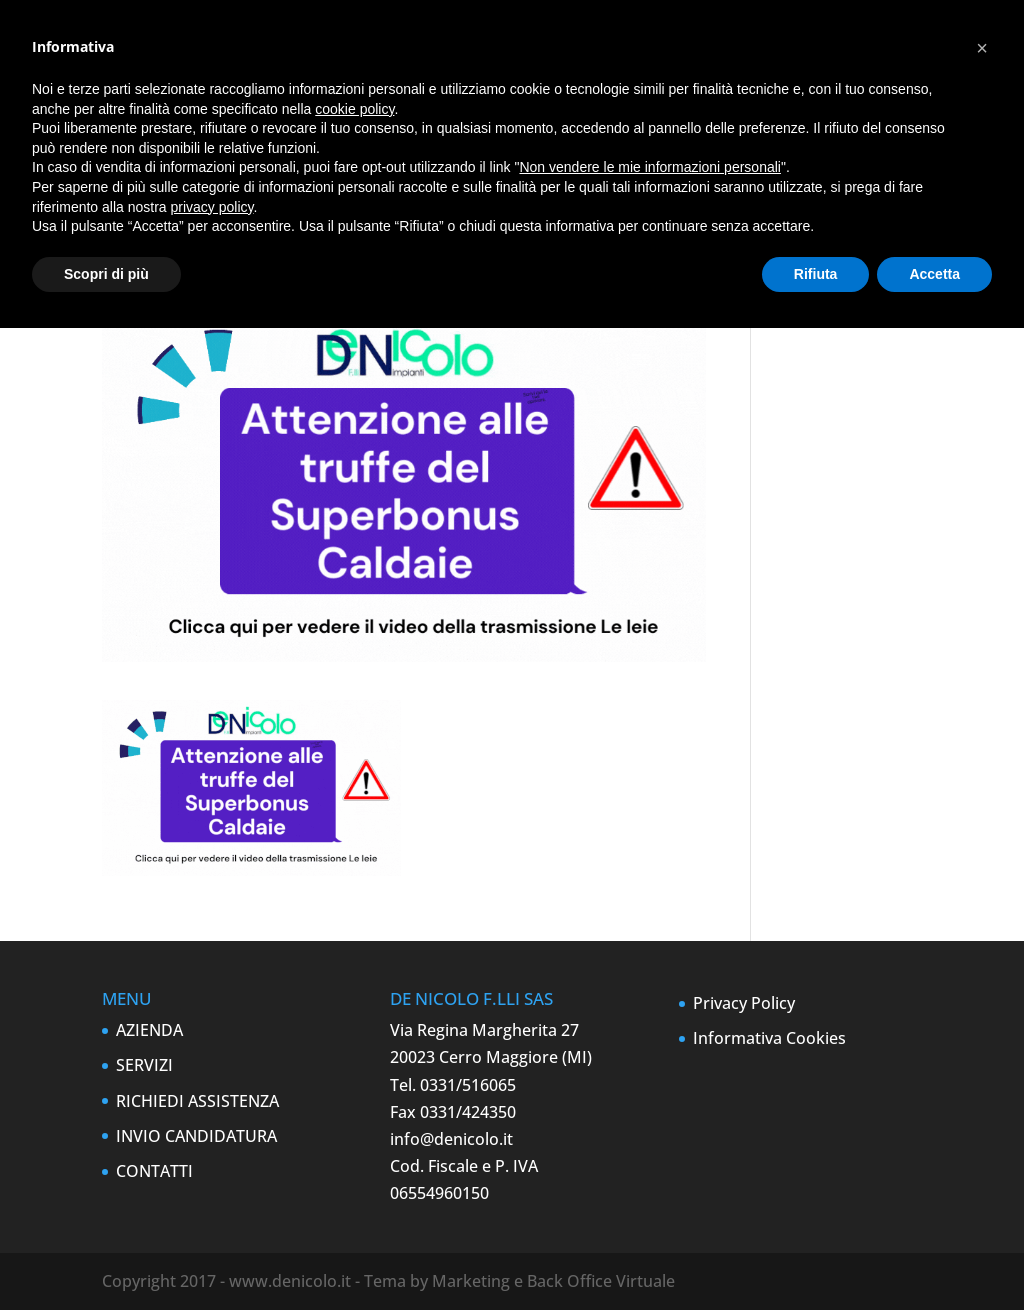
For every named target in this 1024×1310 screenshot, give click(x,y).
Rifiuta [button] (816, 274)
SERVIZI (144, 1065)
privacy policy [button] (212, 207)
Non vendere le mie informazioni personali (649, 167)
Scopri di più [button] (106, 274)
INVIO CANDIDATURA (196, 1136)
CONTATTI (154, 1171)
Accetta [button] (934, 274)
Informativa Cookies (769, 1038)
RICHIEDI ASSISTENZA (197, 1101)
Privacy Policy (744, 1003)
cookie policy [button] (354, 109)
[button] (982, 48)
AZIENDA (149, 1030)
